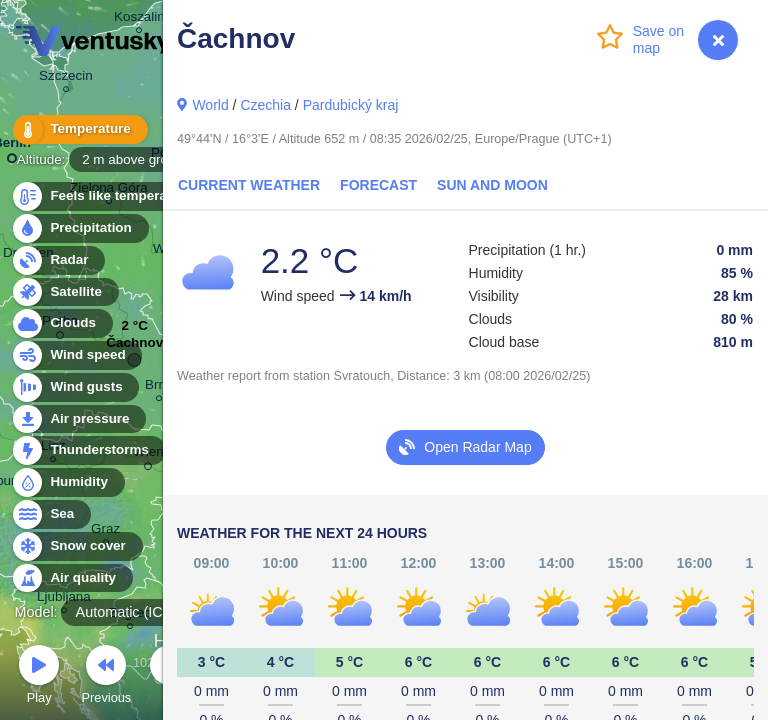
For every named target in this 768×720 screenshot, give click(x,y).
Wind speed (76, 355)
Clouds (61, 323)
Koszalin (139, 19)
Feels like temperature (109, 196)
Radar (58, 260)
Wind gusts (75, 387)
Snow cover (76, 546)
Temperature (79, 129)
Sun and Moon (492, 185)
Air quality (71, 578)
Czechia (265, 105)
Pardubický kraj (351, 105)
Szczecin (66, 78)
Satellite (64, 292)
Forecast (378, 185)
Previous (106, 677)
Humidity (67, 482)
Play (39, 677)
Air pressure (78, 419)
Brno (159, 387)
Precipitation (79, 228)
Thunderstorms (88, 450)
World (210, 105)
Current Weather (249, 185)
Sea (50, 514)
